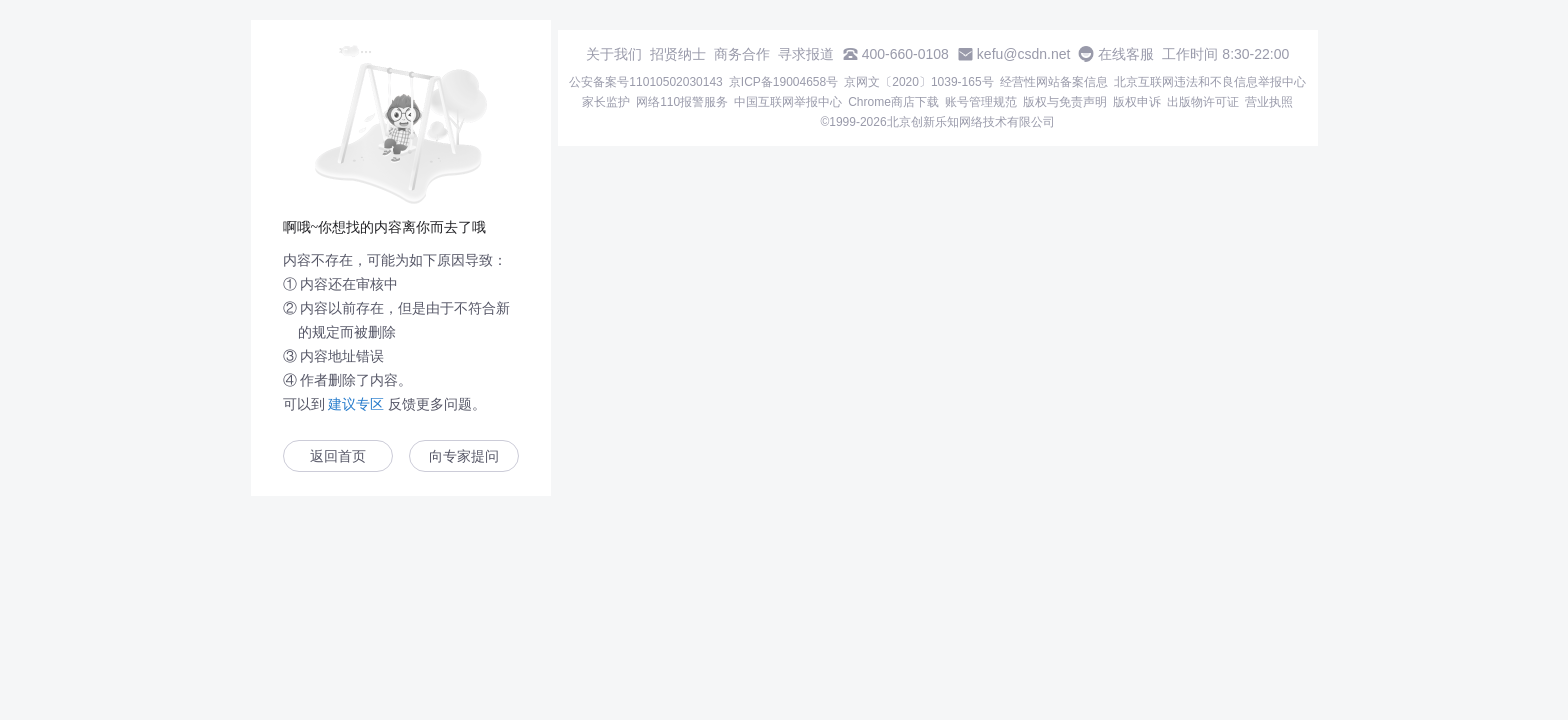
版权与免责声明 (1065, 102)
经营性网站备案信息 (1054, 82)
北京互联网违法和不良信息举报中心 (1210, 82)
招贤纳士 (678, 54)
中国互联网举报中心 (788, 102)
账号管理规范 (981, 102)
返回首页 (338, 456)
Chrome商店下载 (893, 102)
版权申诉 (1137, 102)
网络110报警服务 (682, 102)
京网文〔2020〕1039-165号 (918, 82)
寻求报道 (806, 54)
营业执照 (1269, 102)
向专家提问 (464, 456)
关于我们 (614, 54)
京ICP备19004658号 (783, 82)
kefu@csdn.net (1024, 54)
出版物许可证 (1203, 102)
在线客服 (1126, 54)
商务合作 (742, 54)
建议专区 (357, 404)
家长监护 (606, 102)
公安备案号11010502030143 (645, 82)
